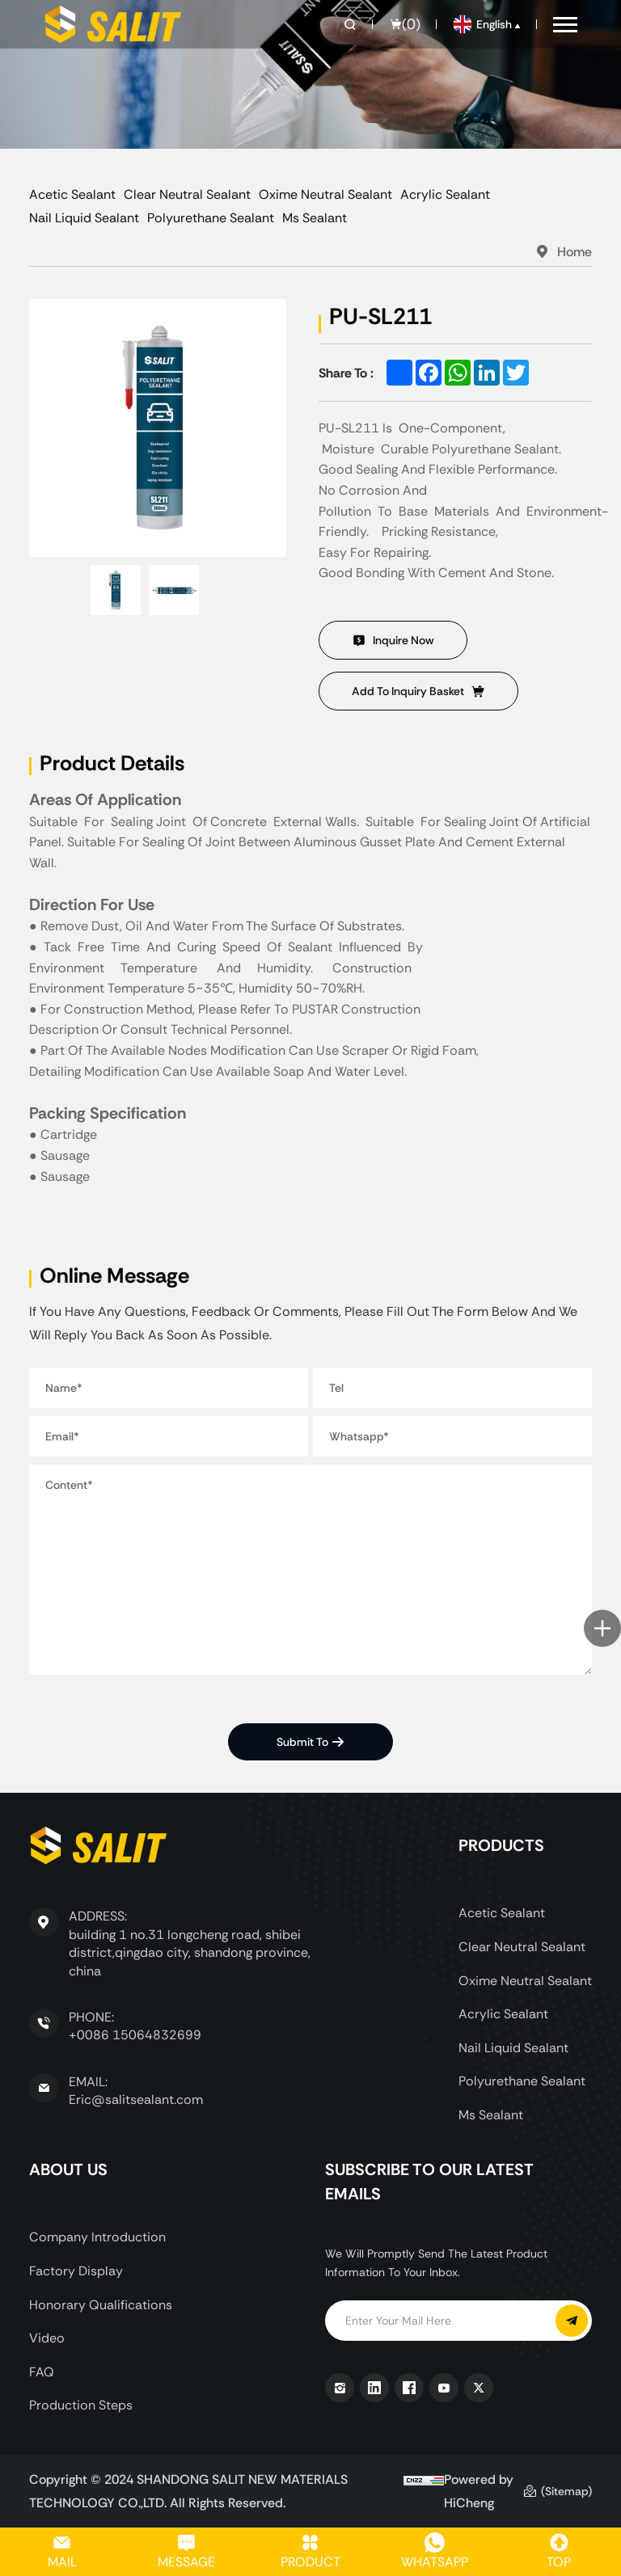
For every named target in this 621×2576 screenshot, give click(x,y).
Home (574, 251)
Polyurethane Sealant (210, 217)
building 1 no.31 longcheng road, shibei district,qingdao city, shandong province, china (189, 1952)
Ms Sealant (314, 217)
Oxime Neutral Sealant (325, 194)
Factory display (76, 2270)
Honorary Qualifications (100, 2304)
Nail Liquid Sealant (84, 217)
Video (47, 2337)
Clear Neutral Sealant (187, 194)
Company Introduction (97, 2236)
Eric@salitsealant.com (136, 2099)
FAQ (41, 2371)
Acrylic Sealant (445, 194)
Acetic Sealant (72, 194)
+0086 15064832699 (135, 2034)
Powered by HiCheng (478, 2491)
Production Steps (81, 2405)
